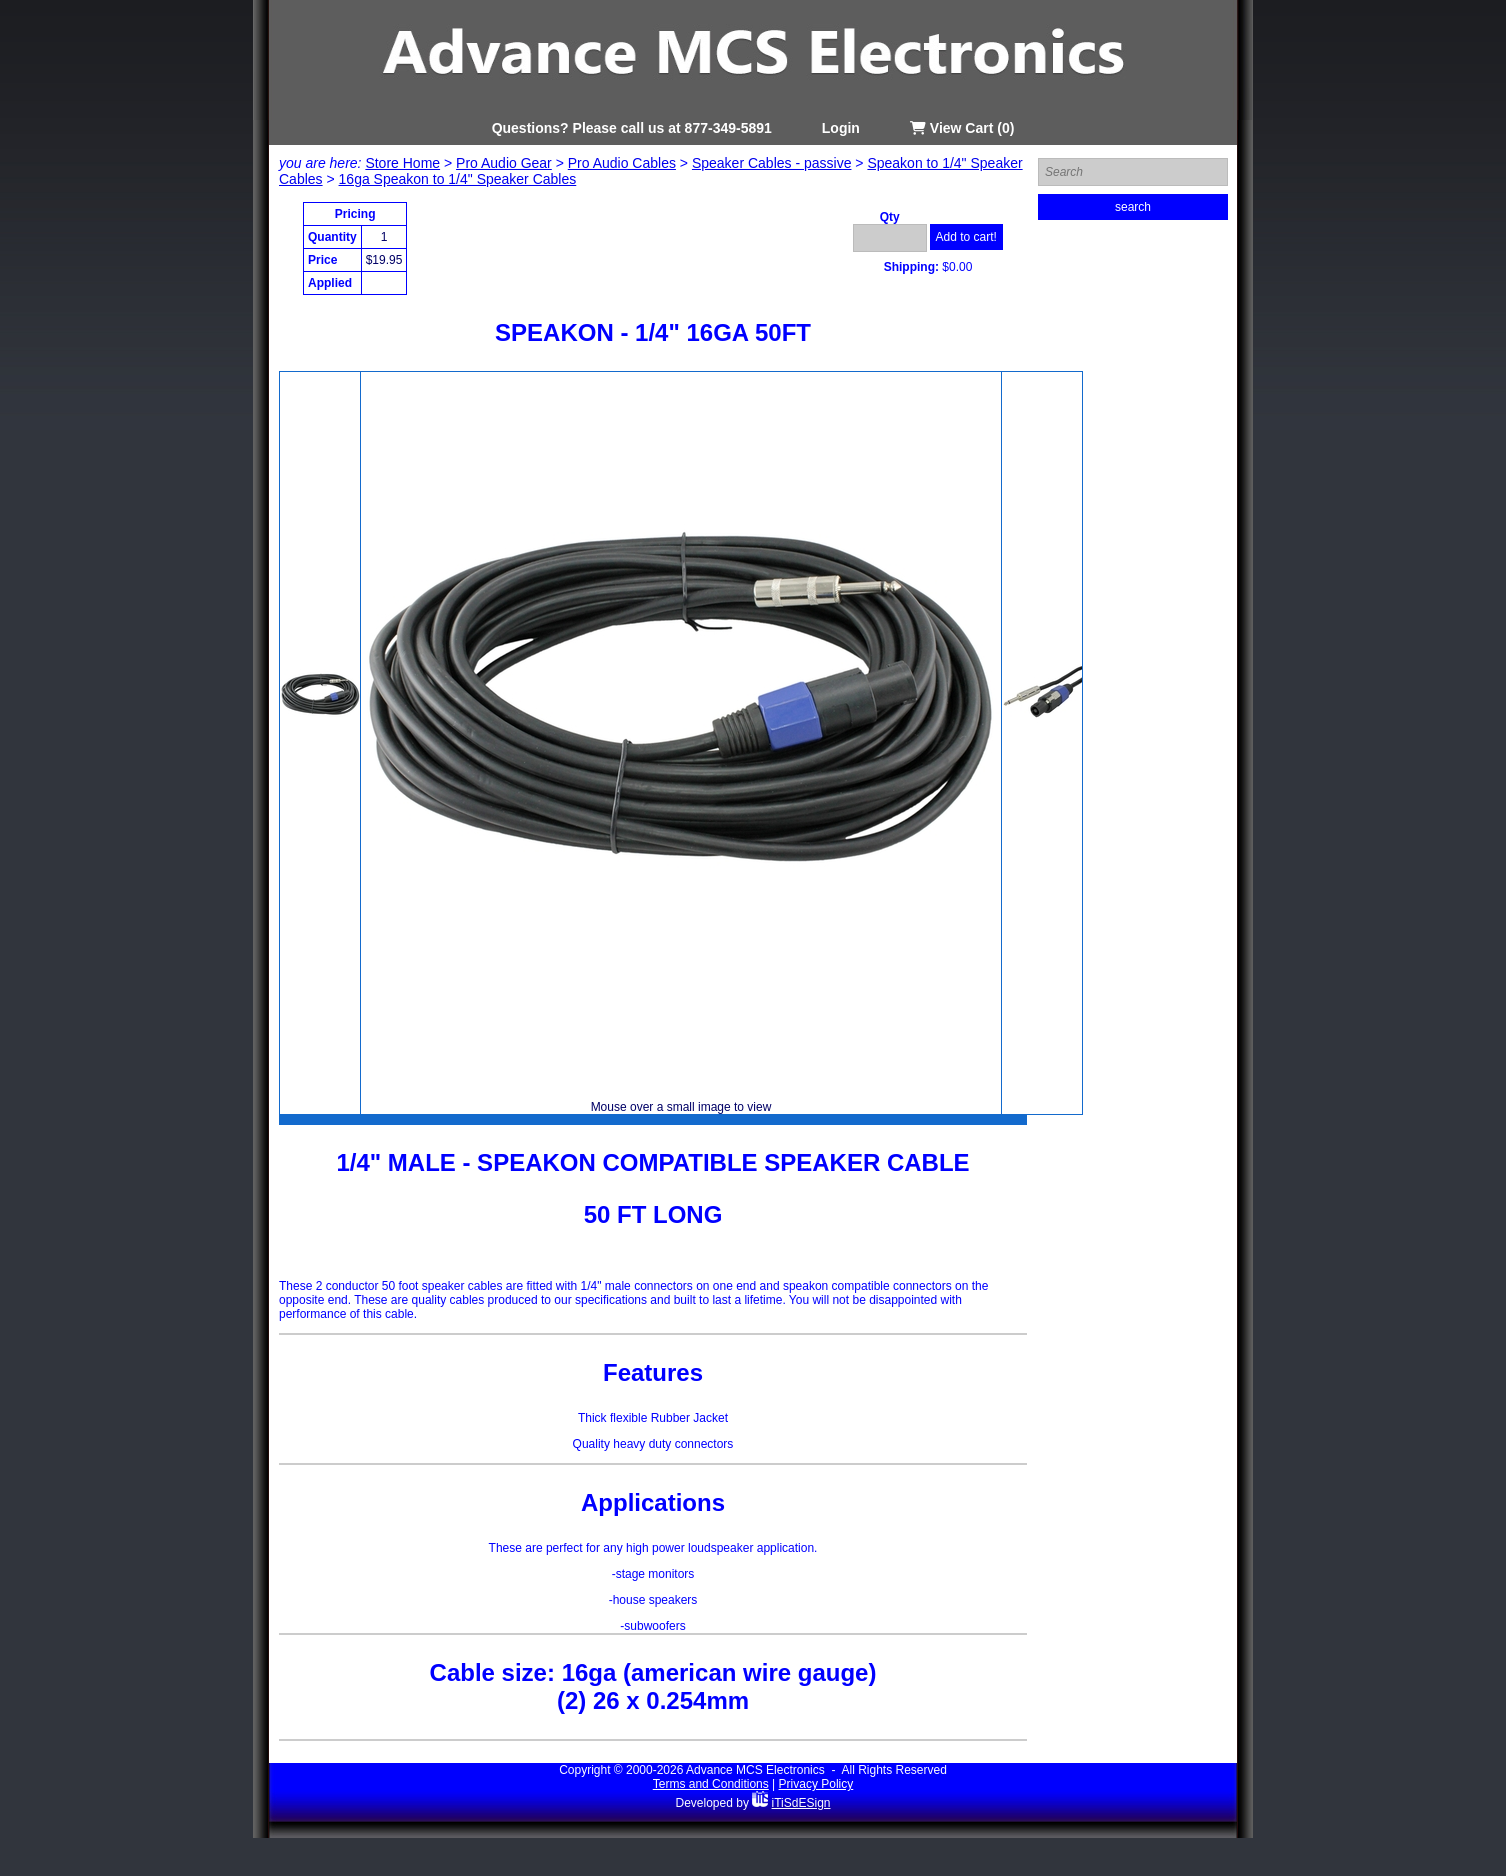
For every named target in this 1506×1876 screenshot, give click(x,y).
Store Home (402, 163)
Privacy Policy (816, 1784)
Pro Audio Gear (504, 163)
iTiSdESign (801, 1803)
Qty (890, 217)
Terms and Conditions (711, 1784)
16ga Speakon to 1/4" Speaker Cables (458, 179)
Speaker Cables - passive (772, 163)
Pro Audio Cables (622, 163)
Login (841, 128)
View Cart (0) (962, 128)
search (1133, 207)
